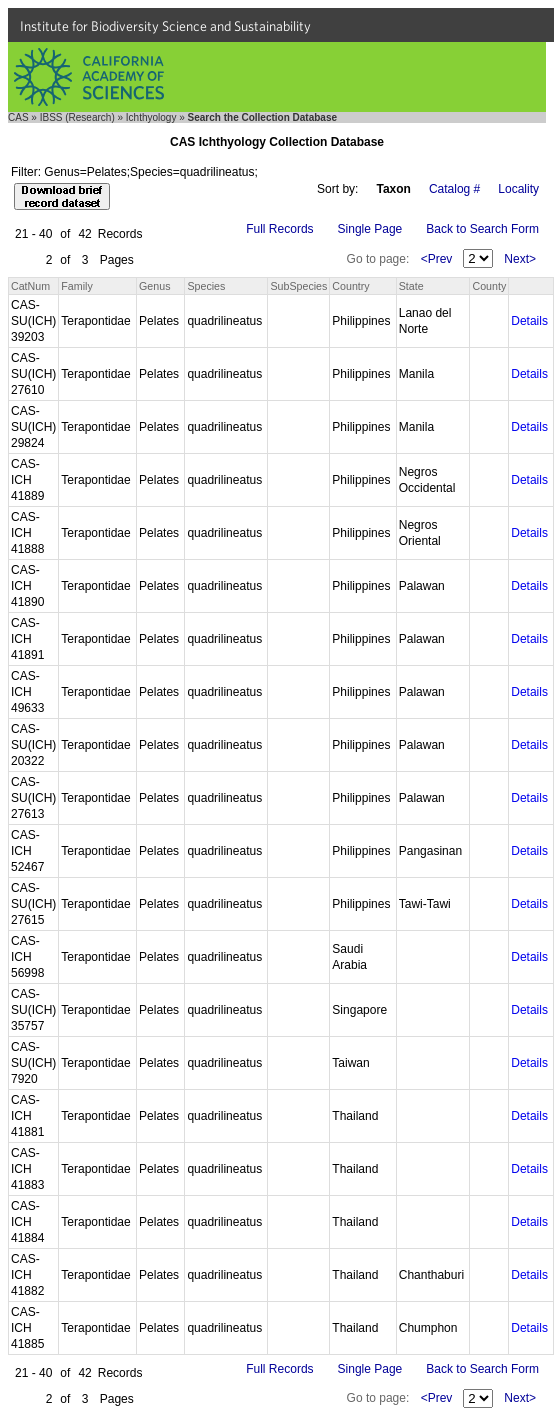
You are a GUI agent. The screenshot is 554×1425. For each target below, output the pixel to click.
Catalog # (454, 189)
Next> (520, 259)
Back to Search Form (482, 229)
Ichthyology (151, 117)
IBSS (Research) (77, 117)
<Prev (437, 259)
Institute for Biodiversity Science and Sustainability (165, 26)
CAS (18, 117)
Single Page (370, 229)
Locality (518, 189)
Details (529, 321)
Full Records (279, 229)
